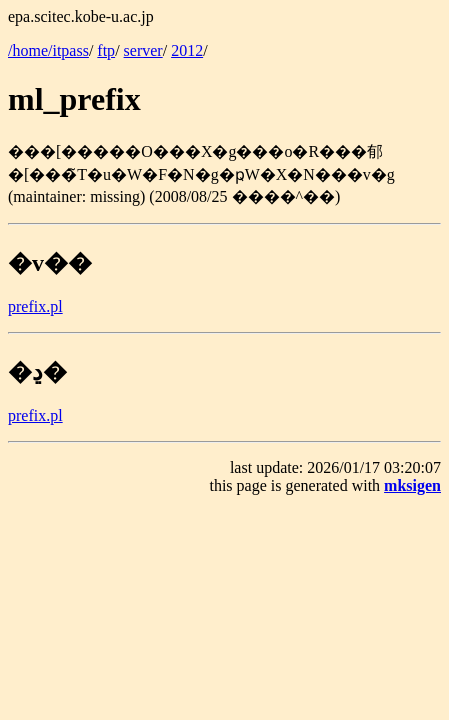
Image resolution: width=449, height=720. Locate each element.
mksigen (412, 485)
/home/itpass (48, 50)
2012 (187, 50)
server (143, 50)
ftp (106, 50)
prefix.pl (35, 306)
